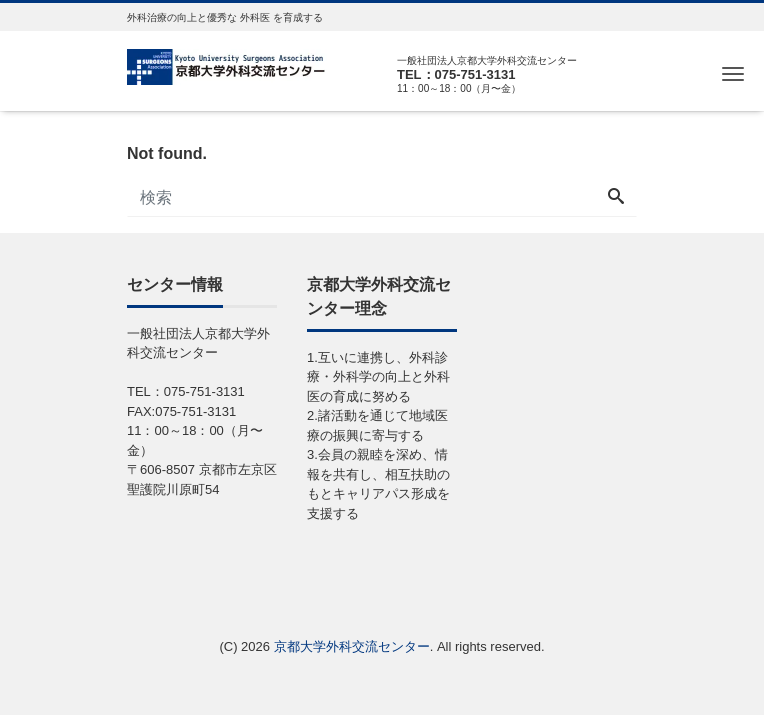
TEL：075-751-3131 (456, 74)
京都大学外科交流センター (352, 646)
